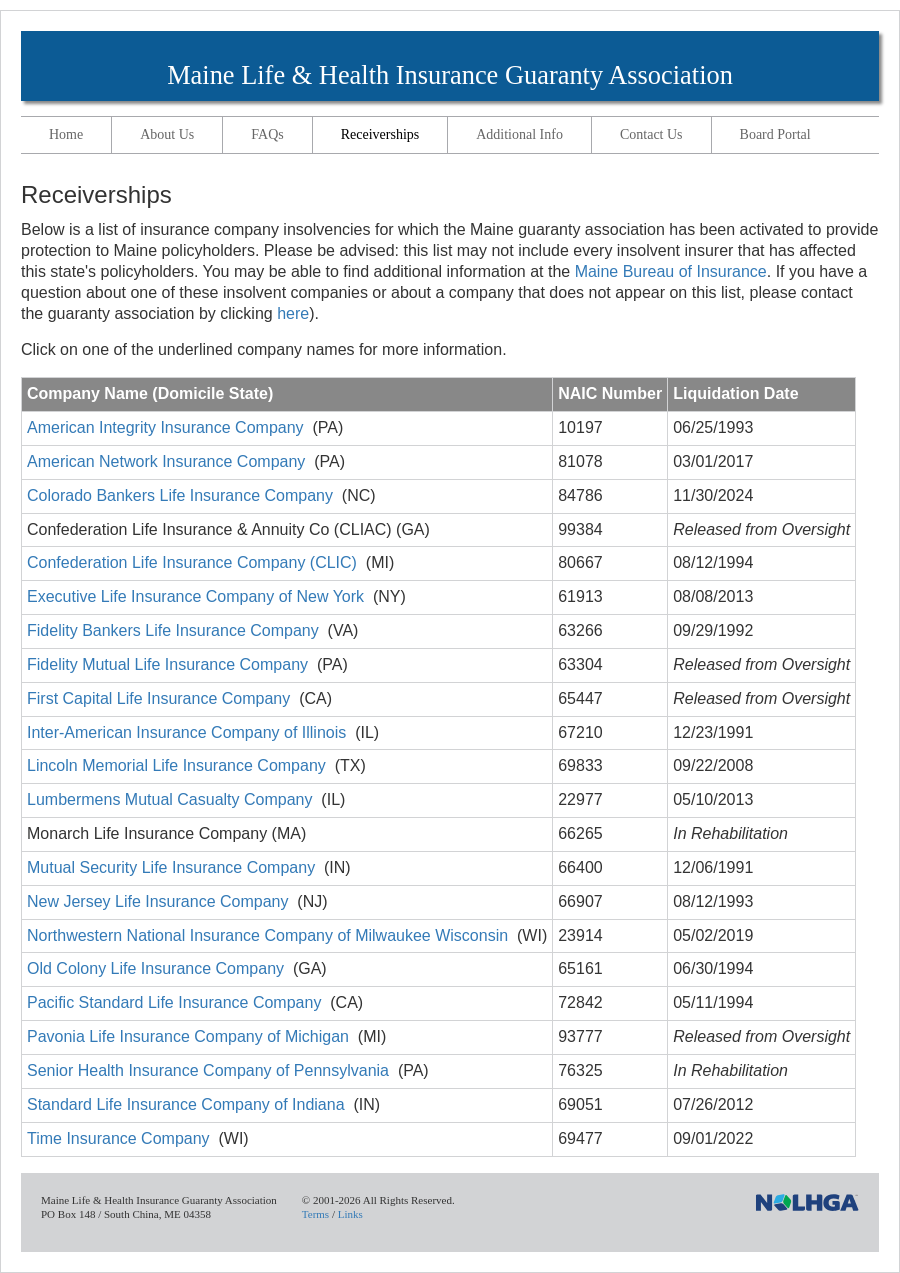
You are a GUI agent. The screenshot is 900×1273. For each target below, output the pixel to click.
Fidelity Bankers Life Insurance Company (173, 630)
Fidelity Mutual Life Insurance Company (167, 664)
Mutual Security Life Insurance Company (171, 867)
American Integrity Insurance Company (165, 427)
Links (350, 1214)
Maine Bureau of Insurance (671, 271)
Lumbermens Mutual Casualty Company (169, 799)
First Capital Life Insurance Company (158, 698)
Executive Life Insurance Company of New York (195, 596)
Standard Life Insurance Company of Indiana (186, 1104)
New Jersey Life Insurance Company (157, 901)
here (293, 313)
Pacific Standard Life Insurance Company (174, 1002)
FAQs (267, 134)
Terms (315, 1214)
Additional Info (519, 134)
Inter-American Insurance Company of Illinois (186, 732)
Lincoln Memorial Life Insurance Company (176, 765)
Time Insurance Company (118, 1138)
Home (66, 134)
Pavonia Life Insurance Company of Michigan (188, 1036)
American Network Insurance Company (166, 461)
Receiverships (380, 134)
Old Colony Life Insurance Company (155, 968)
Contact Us (651, 134)
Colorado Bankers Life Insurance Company (180, 495)
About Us (167, 134)
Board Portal (775, 134)
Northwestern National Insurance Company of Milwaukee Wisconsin (267, 935)
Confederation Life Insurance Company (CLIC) (192, 562)
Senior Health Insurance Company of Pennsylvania (208, 1070)
